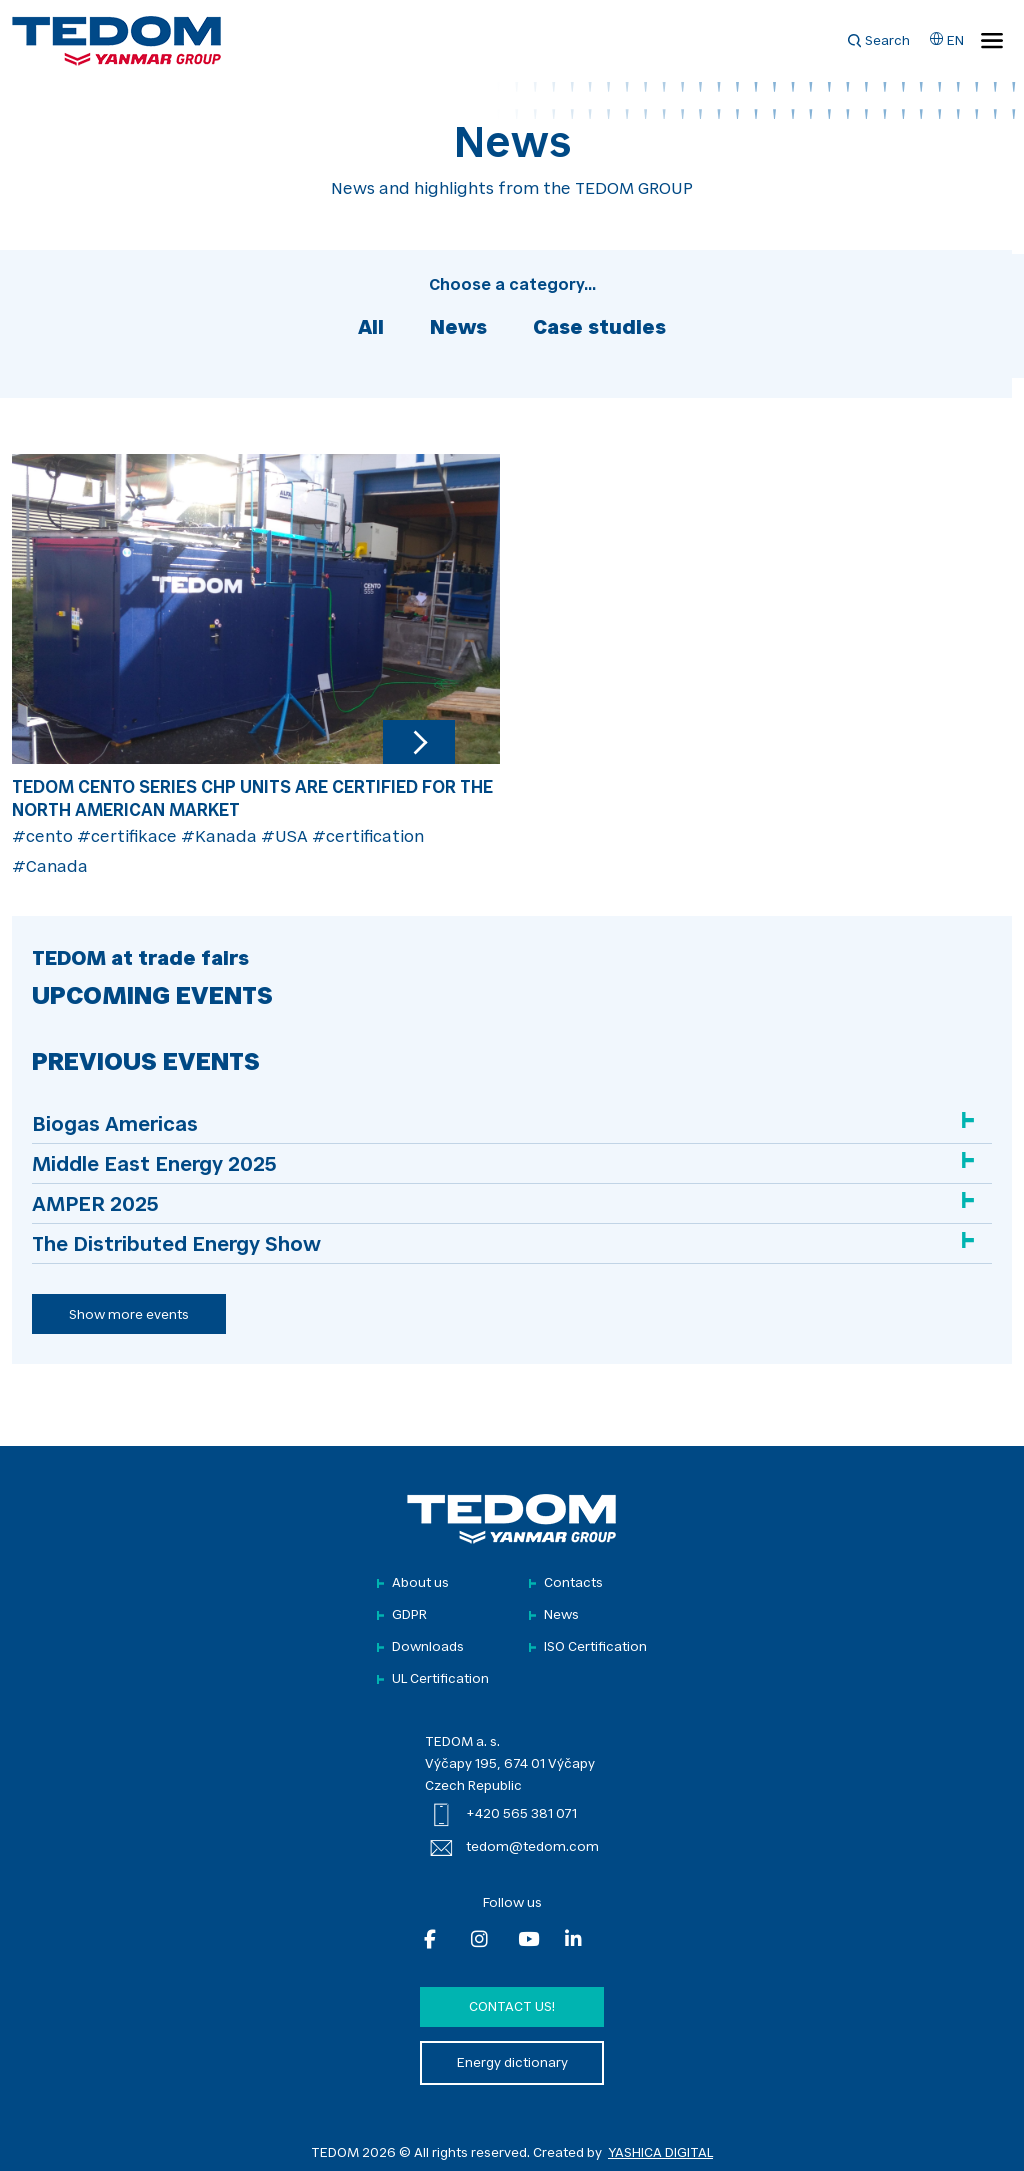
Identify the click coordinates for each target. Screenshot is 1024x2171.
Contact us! (512, 2007)
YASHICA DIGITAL (660, 2153)
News (458, 329)
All (371, 329)
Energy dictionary (512, 2063)
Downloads (428, 1647)
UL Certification (440, 1679)
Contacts (573, 1583)
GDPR (409, 1615)
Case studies (599, 329)
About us (420, 1583)
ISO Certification (595, 1647)
